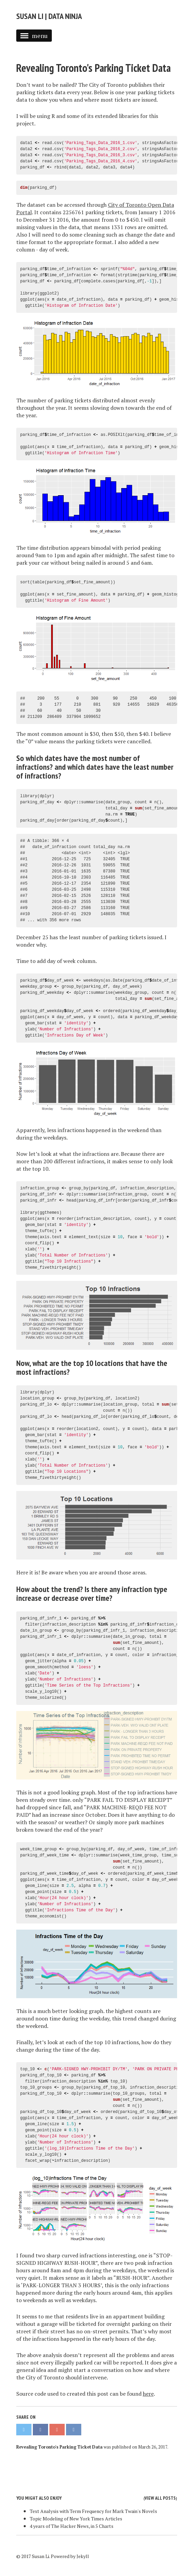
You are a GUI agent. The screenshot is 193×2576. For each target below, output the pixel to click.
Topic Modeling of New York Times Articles (76, 2518)
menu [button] (34, 36)
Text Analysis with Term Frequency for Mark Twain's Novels (93, 2511)
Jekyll (83, 2556)
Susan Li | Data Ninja (49, 16)
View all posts (160, 2498)
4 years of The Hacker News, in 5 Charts (71, 2526)
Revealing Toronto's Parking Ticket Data (93, 68)
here (148, 2393)
